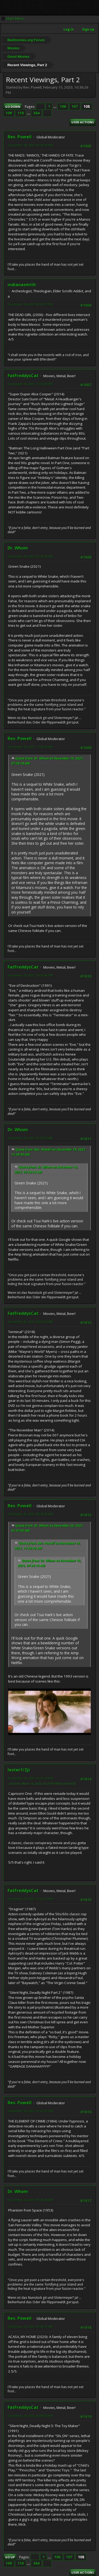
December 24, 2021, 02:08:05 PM (30, 2416)
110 (20, 113)
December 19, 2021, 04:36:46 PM (30, 975)
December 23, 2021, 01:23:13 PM (30, 1899)
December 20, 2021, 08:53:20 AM (30, 1514)
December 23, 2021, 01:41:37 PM (30, 2111)
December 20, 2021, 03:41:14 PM (30, 1778)
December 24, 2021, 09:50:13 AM (30, 2327)
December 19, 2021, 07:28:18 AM (30, 556)
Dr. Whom (18, 548)
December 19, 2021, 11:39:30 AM (30, 747)
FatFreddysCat (23, 375)
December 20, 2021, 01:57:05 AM (30, 1138)
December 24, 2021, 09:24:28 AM (30, 2200)
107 (75, 106)
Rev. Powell (20, 137)
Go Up (10, 2557)
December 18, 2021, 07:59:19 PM (30, 145)
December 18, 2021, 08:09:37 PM (30, 304)
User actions (82, 122)
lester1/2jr (19, 1770)
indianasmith (22, 285)
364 (36, 113)
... (55, 106)
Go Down (12, 107)
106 (63, 106)
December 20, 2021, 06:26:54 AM (30, 1322)
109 (9, 113)
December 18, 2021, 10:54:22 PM (30, 384)
